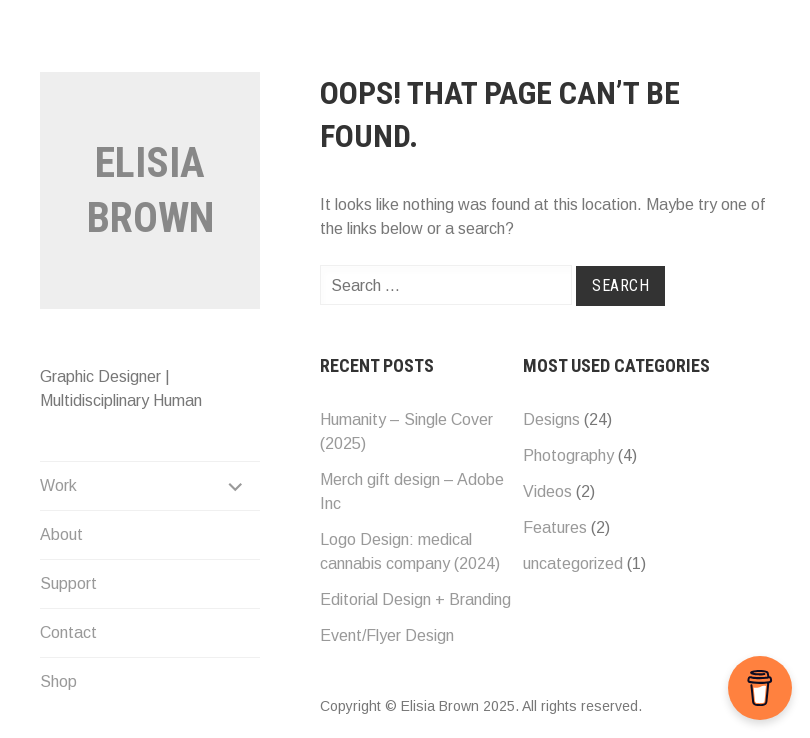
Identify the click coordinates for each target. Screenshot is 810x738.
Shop (58, 681)
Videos (547, 491)
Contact (68, 632)
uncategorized (573, 563)
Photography (568, 455)
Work (58, 485)
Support (68, 583)
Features (555, 527)
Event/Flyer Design (387, 635)
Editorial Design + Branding (415, 599)
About (61, 534)
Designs (551, 419)
